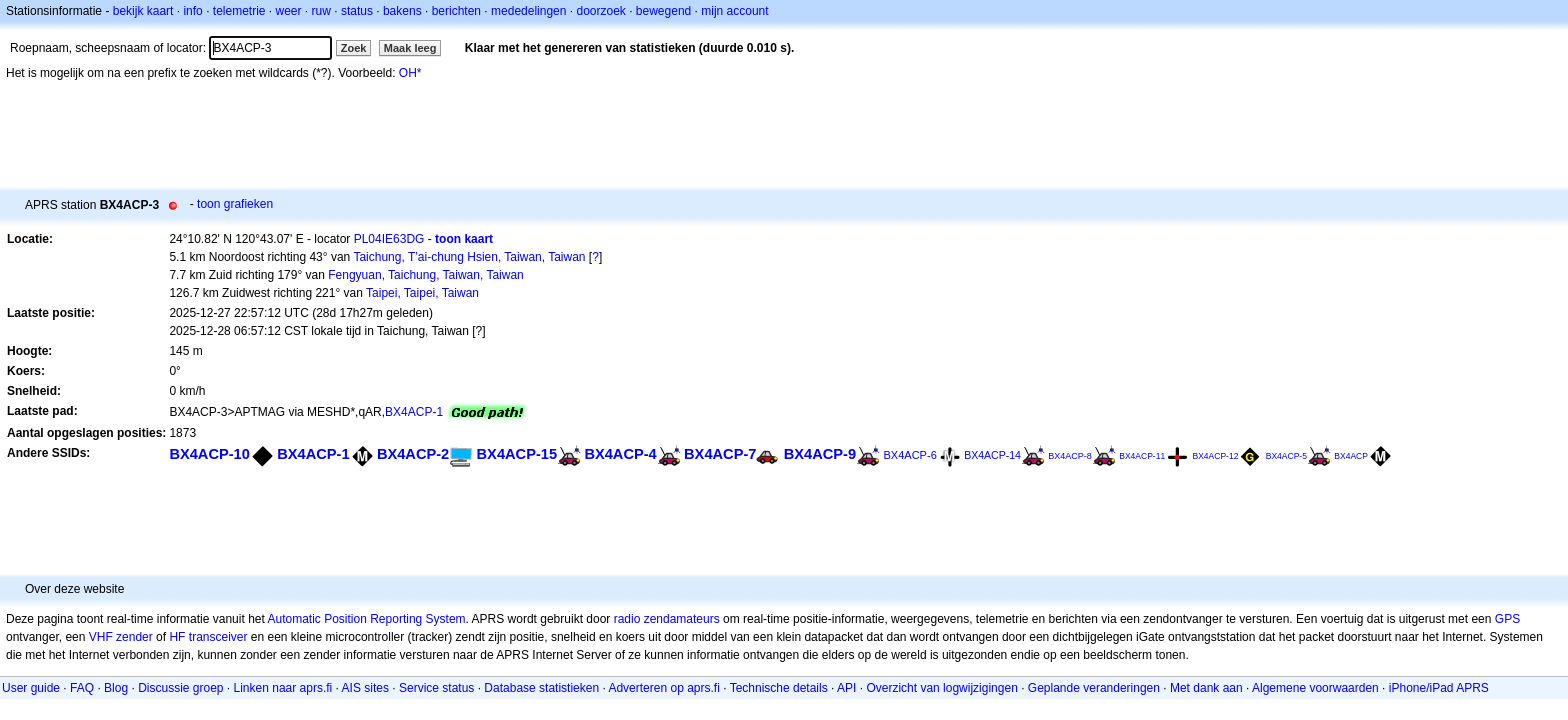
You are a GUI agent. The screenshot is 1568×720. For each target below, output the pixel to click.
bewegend (663, 11)
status (357, 11)
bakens (402, 11)
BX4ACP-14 (992, 455)
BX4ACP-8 (1070, 456)
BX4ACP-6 (909, 455)
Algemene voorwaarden (1315, 688)
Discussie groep (180, 688)
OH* (410, 73)
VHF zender (121, 637)
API (846, 688)
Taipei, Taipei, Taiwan (422, 293)
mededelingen (528, 11)
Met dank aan (1206, 688)
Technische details (779, 688)
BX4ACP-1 (414, 412)
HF (177, 637)
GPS (1507, 619)
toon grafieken (235, 204)
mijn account (734, 11)
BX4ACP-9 (820, 454)
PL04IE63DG (389, 239)
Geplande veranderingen (1094, 688)
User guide (31, 688)
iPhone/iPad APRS (1439, 688)
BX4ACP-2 (413, 454)
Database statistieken (541, 688)
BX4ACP (1351, 456)
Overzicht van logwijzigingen (941, 688)
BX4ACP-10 (209, 454)
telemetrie (239, 11)
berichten (456, 11)
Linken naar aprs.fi (283, 688)
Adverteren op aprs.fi (663, 688)
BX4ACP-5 (1286, 456)
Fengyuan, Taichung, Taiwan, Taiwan (425, 275)
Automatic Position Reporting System (366, 619)
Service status (436, 688)
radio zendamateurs (667, 619)
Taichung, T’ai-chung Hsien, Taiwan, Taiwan (469, 257)
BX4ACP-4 (620, 454)
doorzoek (600, 11)
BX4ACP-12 (1215, 456)
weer (289, 11)
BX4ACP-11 (1142, 456)
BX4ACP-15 (517, 454)
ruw (321, 11)
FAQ (82, 688)
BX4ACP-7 (720, 454)
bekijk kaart (143, 11)
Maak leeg (410, 48)
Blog (116, 688)
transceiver (218, 637)
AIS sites (365, 688)
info (192, 11)
